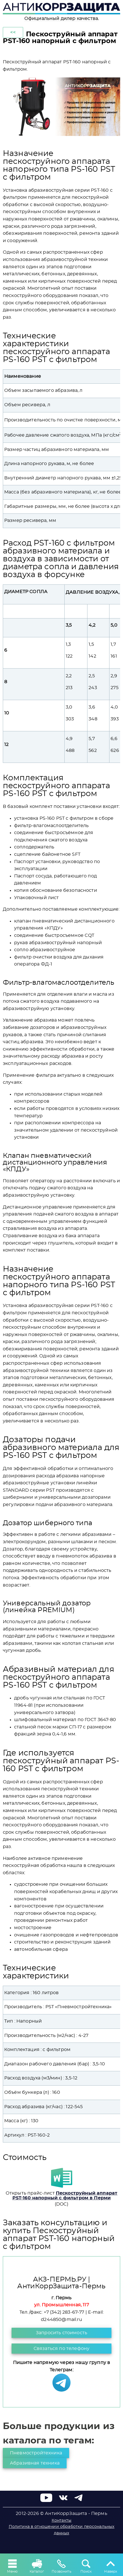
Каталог (37, 2565)
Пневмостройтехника (36, 2453)
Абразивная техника (35, 2463)
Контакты (61, 2521)
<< (13, 32)
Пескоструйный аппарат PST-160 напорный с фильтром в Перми (65, 2195)
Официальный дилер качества (61, 18)
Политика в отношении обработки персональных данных (62, 2530)
